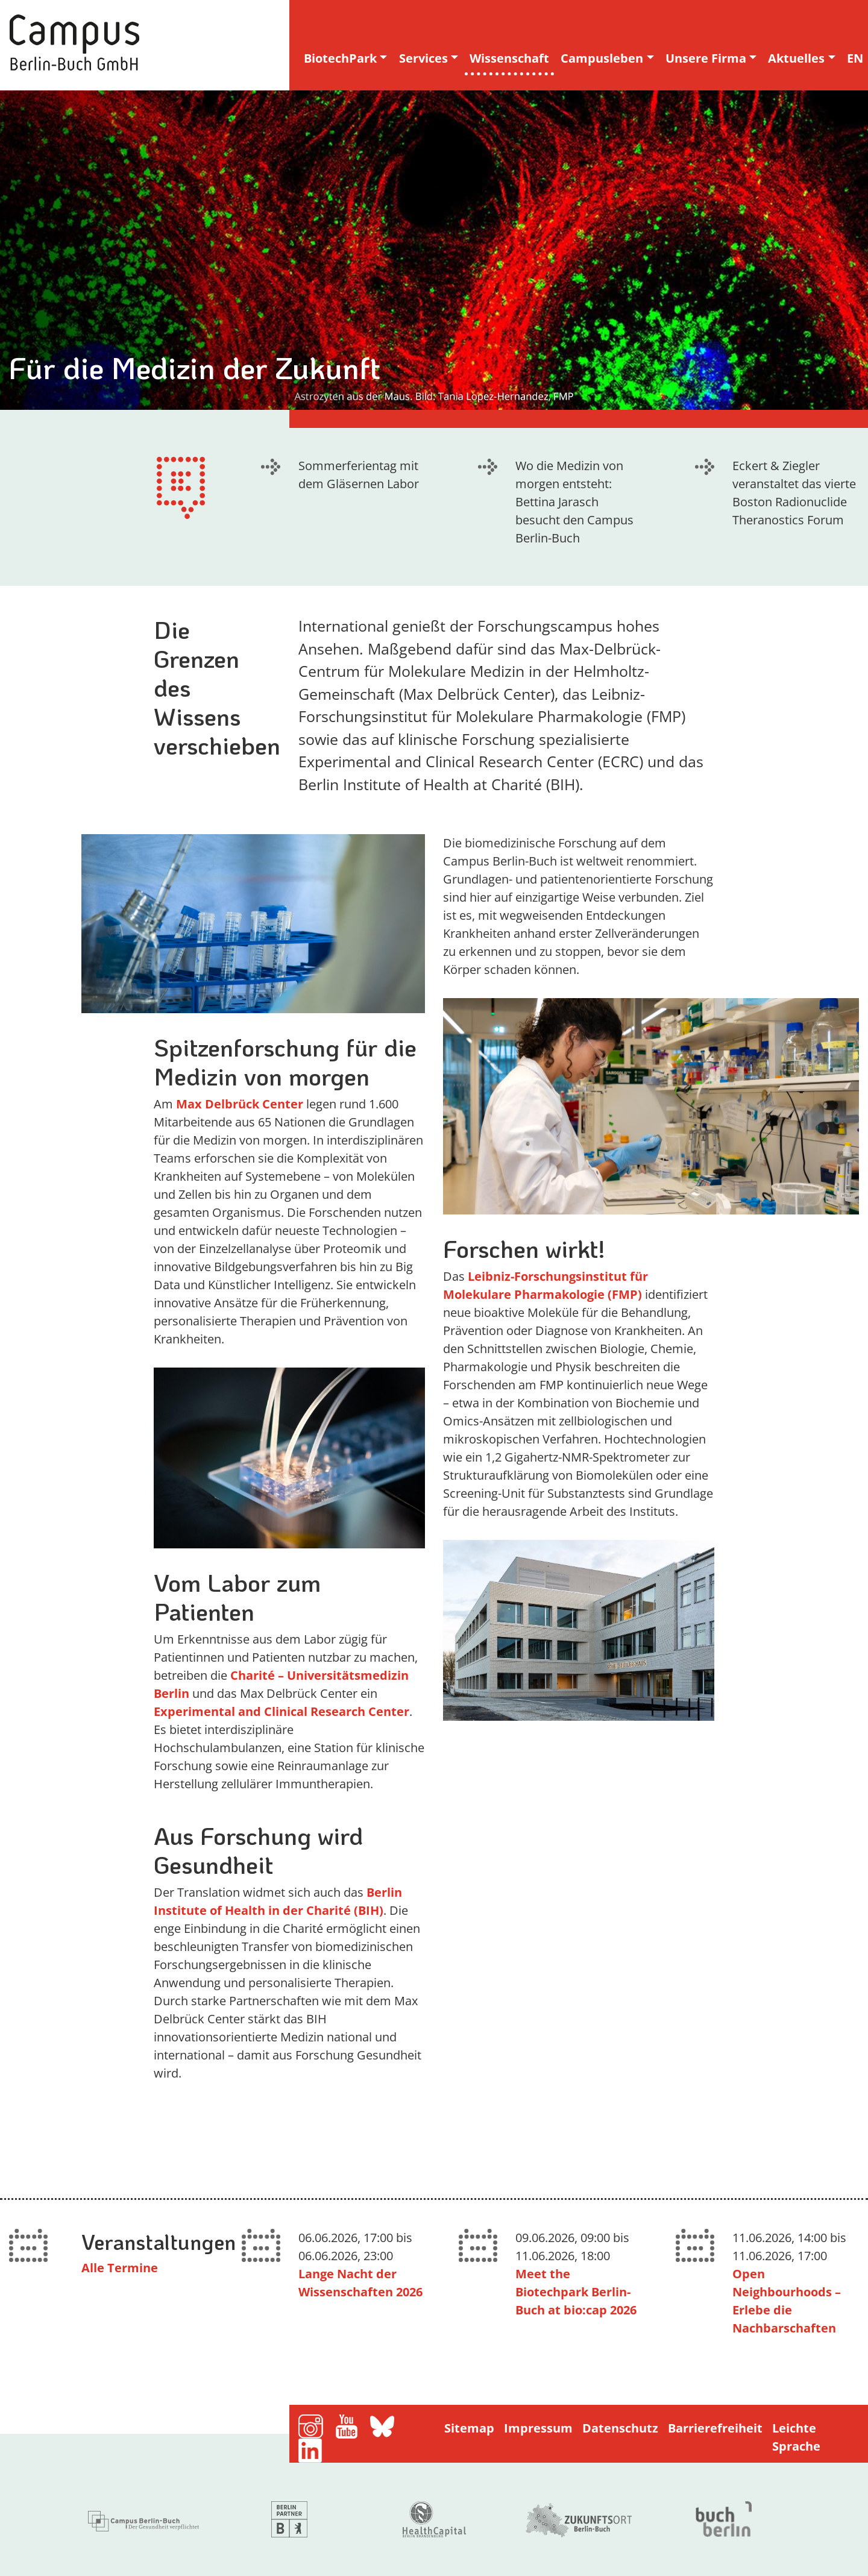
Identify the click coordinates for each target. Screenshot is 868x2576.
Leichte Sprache (796, 2437)
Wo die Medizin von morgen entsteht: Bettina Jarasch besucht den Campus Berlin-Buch (574, 501)
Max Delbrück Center (239, 1104)
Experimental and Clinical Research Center (281, 1711)
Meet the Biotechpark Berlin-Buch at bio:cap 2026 (576, 2292)
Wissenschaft (509, 58)
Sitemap (469, 2428)
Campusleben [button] (602, 58)
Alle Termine (119, 2268)
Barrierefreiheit (715, 2428)
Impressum (538, 2428)
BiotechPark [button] (340, 58)
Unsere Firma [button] (705, 58)
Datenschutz (620, 2428)
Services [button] (423, 58)
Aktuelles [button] (796, 58)
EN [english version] (855, 58)
